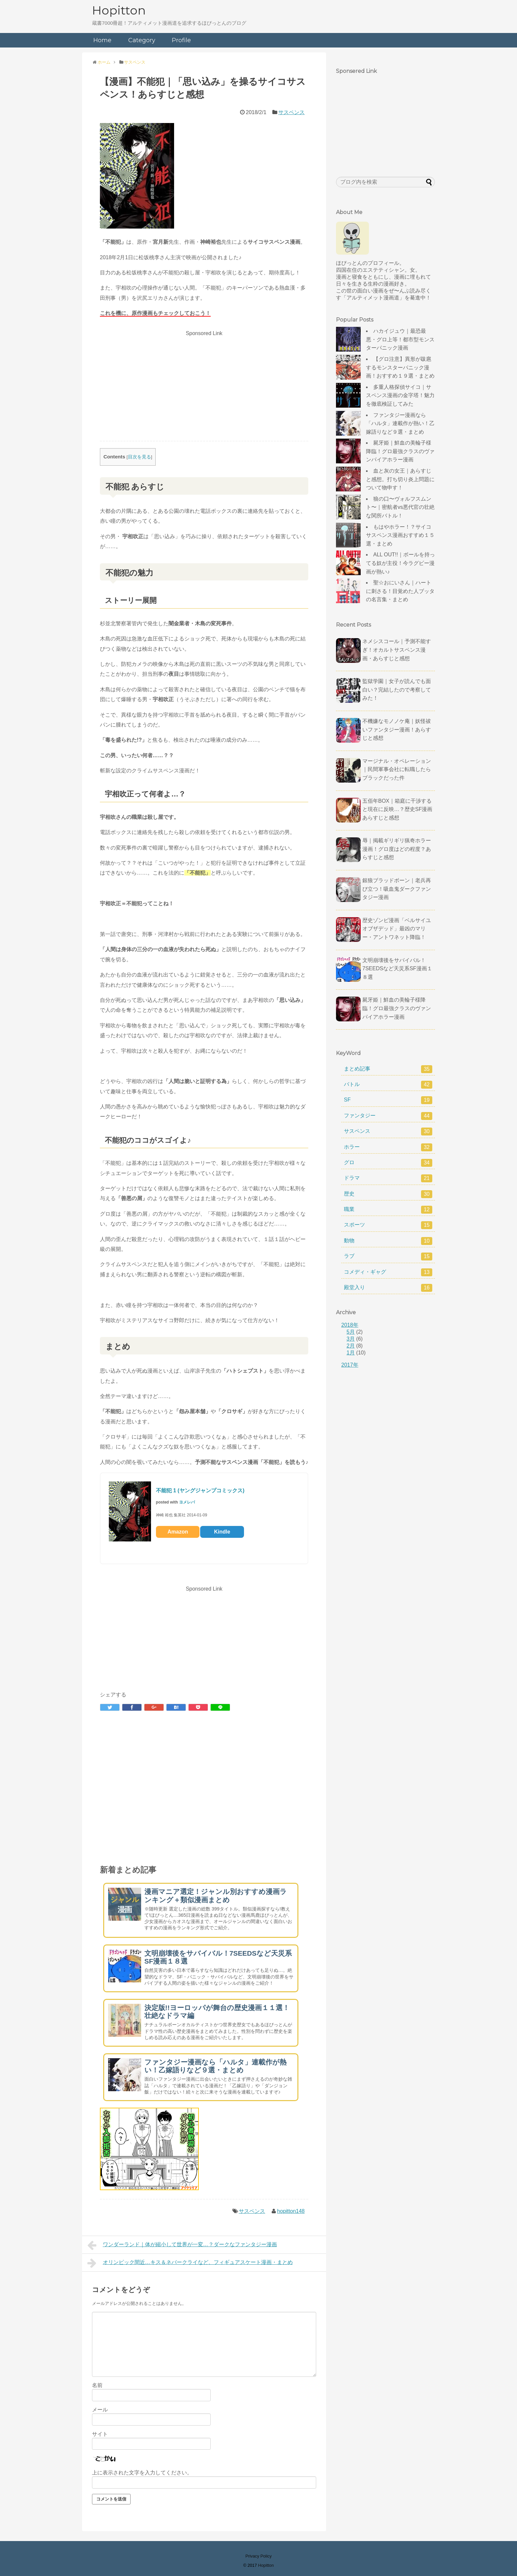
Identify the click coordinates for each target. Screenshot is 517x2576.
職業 (388, 1210)
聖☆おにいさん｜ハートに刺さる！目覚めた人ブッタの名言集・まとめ (400, 591)
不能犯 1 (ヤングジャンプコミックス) (200, 1490)
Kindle (222, 1532)
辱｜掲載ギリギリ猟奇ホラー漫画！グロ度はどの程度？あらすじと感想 (396, 849)
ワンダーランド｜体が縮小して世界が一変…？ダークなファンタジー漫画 (182, 2245)
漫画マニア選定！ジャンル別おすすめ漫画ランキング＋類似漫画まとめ (215, 1896)
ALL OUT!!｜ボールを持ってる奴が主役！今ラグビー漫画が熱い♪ (400, 563)
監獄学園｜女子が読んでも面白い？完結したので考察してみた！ (396, 689)
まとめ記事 (388, 1069)
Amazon (177, 1532)
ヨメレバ (187, 1502)
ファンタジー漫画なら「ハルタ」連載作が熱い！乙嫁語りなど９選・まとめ (215, 2066)
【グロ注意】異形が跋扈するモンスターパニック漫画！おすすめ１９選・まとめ (400, 367)
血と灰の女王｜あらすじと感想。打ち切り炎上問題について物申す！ (400, 479)
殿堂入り (388, 1288)
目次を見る (139, 456)
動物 (388, 1241)
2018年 (349, 1325)
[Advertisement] (204, 384)
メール (100, 2409)
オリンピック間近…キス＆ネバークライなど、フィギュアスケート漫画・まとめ (190, 2263)
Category (141, 40)
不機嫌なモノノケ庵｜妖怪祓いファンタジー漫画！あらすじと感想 (396, 729)
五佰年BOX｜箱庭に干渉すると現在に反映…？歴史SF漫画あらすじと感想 (397, 809)
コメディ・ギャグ (388, 1272)
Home (102, 40)
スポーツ (388, 1225)
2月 (351, 1346)
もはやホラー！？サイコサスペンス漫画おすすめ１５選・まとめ (400, 535)
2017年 (349, 1365)
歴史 (388, 1194)
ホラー (388, 1147)
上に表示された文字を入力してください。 (142, 2472)
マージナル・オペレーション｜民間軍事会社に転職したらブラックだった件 (396, 769)
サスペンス (291, 112)
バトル (388, 1085)
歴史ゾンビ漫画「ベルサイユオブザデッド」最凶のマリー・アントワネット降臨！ (396, 928)
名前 (97, 2385)
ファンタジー (388, 1116)
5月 (351, 1332)
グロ (388, 1163)
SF (388, 1100)
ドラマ (388, 1178)
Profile (181, 40)
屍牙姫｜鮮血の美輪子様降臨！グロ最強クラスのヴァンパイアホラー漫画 (400, 451)
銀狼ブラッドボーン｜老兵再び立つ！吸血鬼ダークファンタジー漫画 (396, 889)
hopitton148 (291, 2211)
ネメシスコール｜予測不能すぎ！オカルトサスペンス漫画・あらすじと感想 (396, 649)
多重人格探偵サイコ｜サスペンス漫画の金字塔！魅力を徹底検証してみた (400, 395)
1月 (351, 1352)
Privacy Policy (258, 2556)
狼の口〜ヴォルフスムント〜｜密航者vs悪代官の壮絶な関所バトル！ (400, 507)
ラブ (388, 1256)
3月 (351, 1339)
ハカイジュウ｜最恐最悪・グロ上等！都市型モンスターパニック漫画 (400, 339)
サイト (100, 2434)
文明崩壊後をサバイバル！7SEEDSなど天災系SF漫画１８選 (397, 968)
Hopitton (119, 10)
